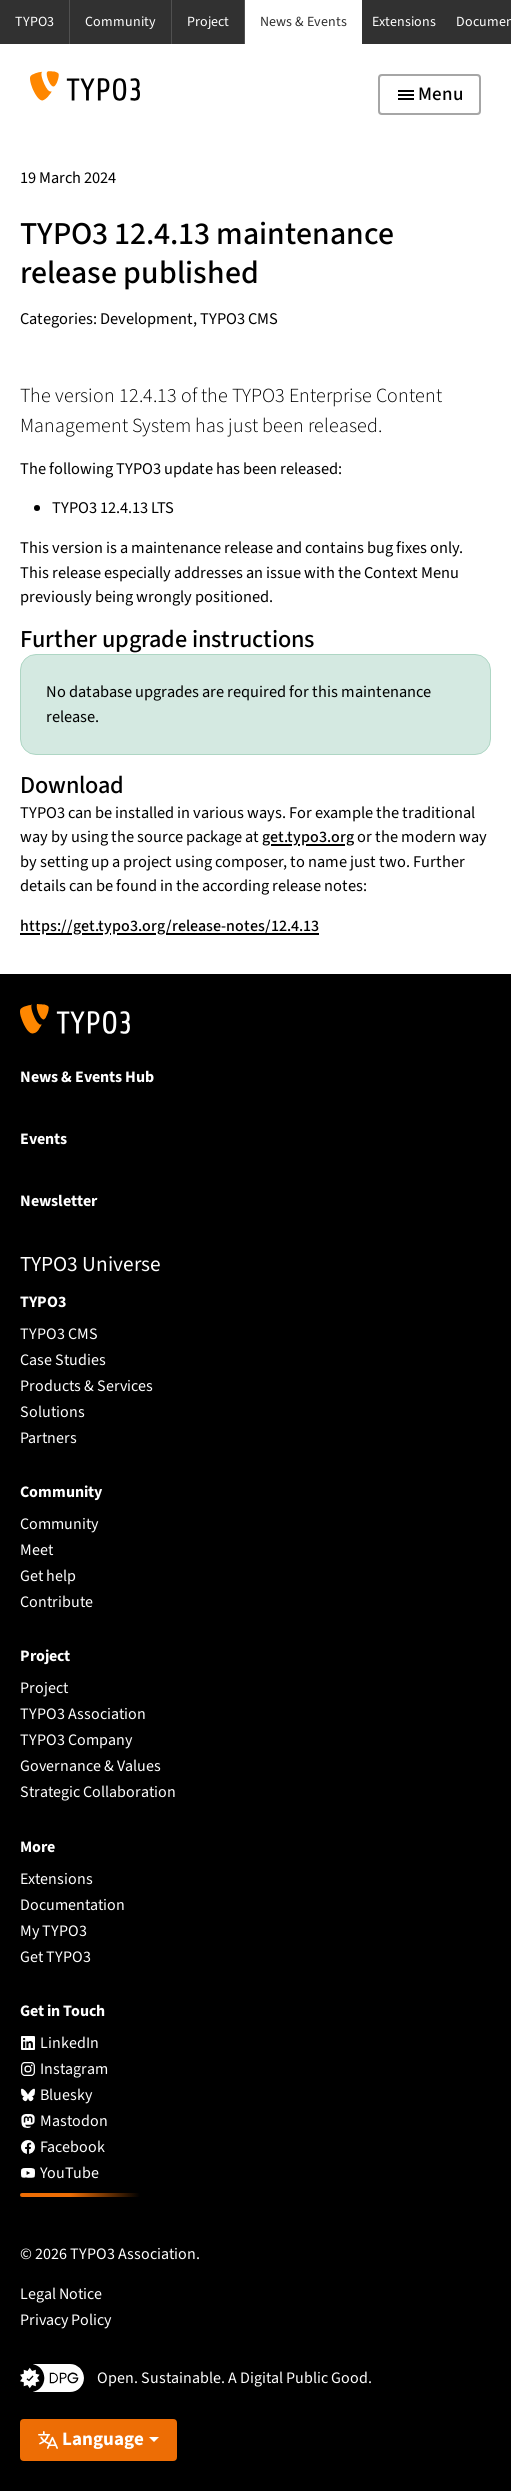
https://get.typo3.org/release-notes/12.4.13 (169, 926)
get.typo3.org (308, 837)
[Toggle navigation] (429, 94)
